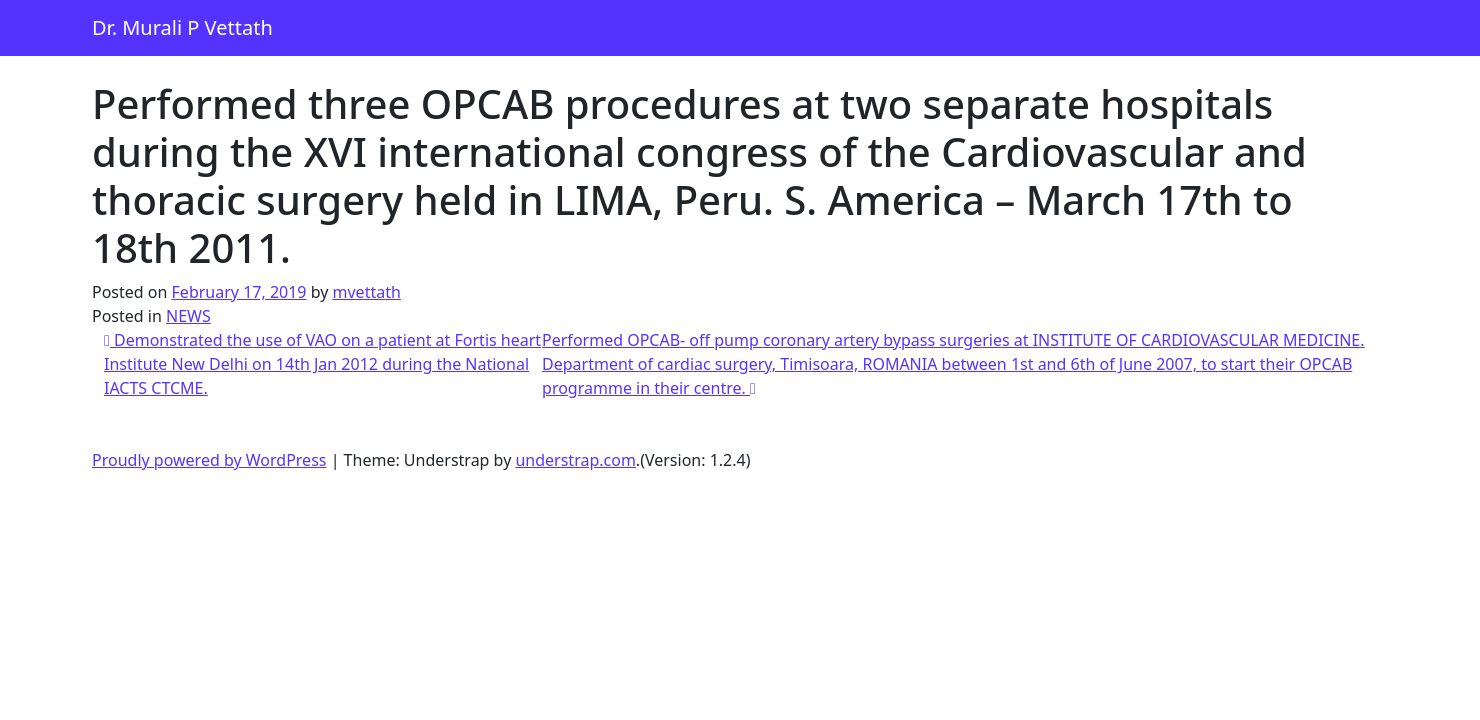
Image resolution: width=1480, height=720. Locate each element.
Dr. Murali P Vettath (182, 27)
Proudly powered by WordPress (209, 460)
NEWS (188, 316)
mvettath (367, 292)
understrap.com (575, 460)
